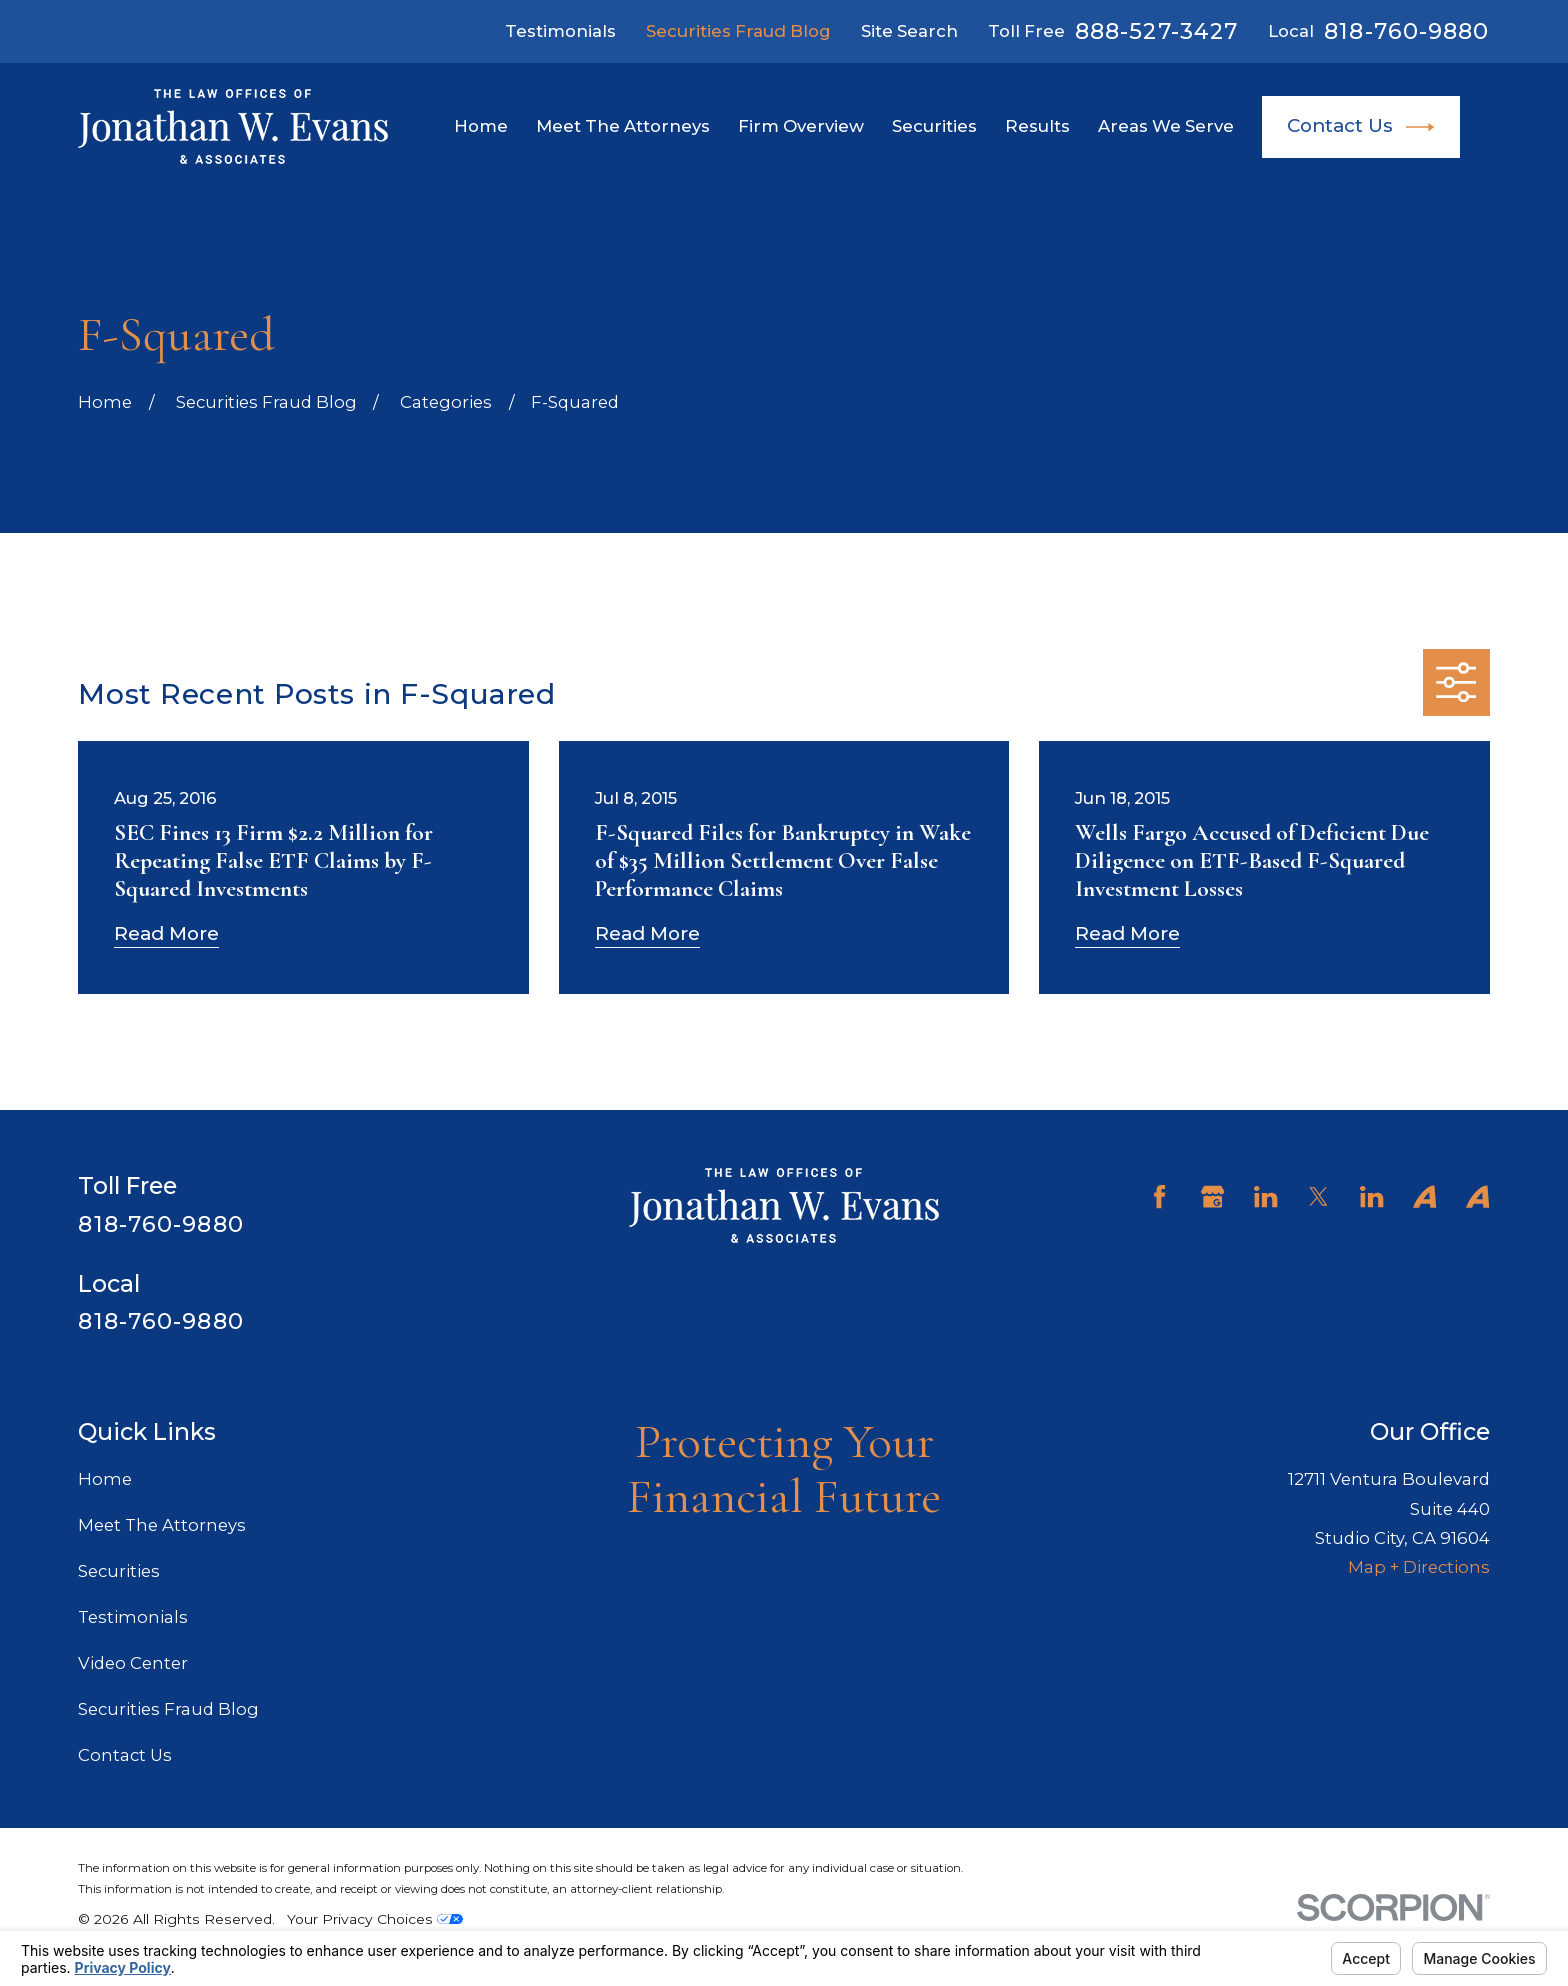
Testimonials (560, 31)
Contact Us (1361, 127)
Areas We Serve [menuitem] (1166, 126)
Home (105, 1479)
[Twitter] (1318, 1196)
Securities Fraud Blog (738, 31)
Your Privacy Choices (375, 1919)
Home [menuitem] (481, 126)
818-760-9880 (1406, 31)
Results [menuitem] (1037, 126)
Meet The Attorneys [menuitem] (623, 126)
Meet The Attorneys (162, 1525)
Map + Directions (1419, 1567)
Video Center (133, 1663)
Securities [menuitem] (934, 126)
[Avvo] (1424, 1196)
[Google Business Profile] (1212, 1196)
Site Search (909, 31)
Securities (119, 1571)
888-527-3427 (1156, 31)
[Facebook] (1159, 1196)
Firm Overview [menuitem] (801, 126)
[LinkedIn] (1265, 1196)
